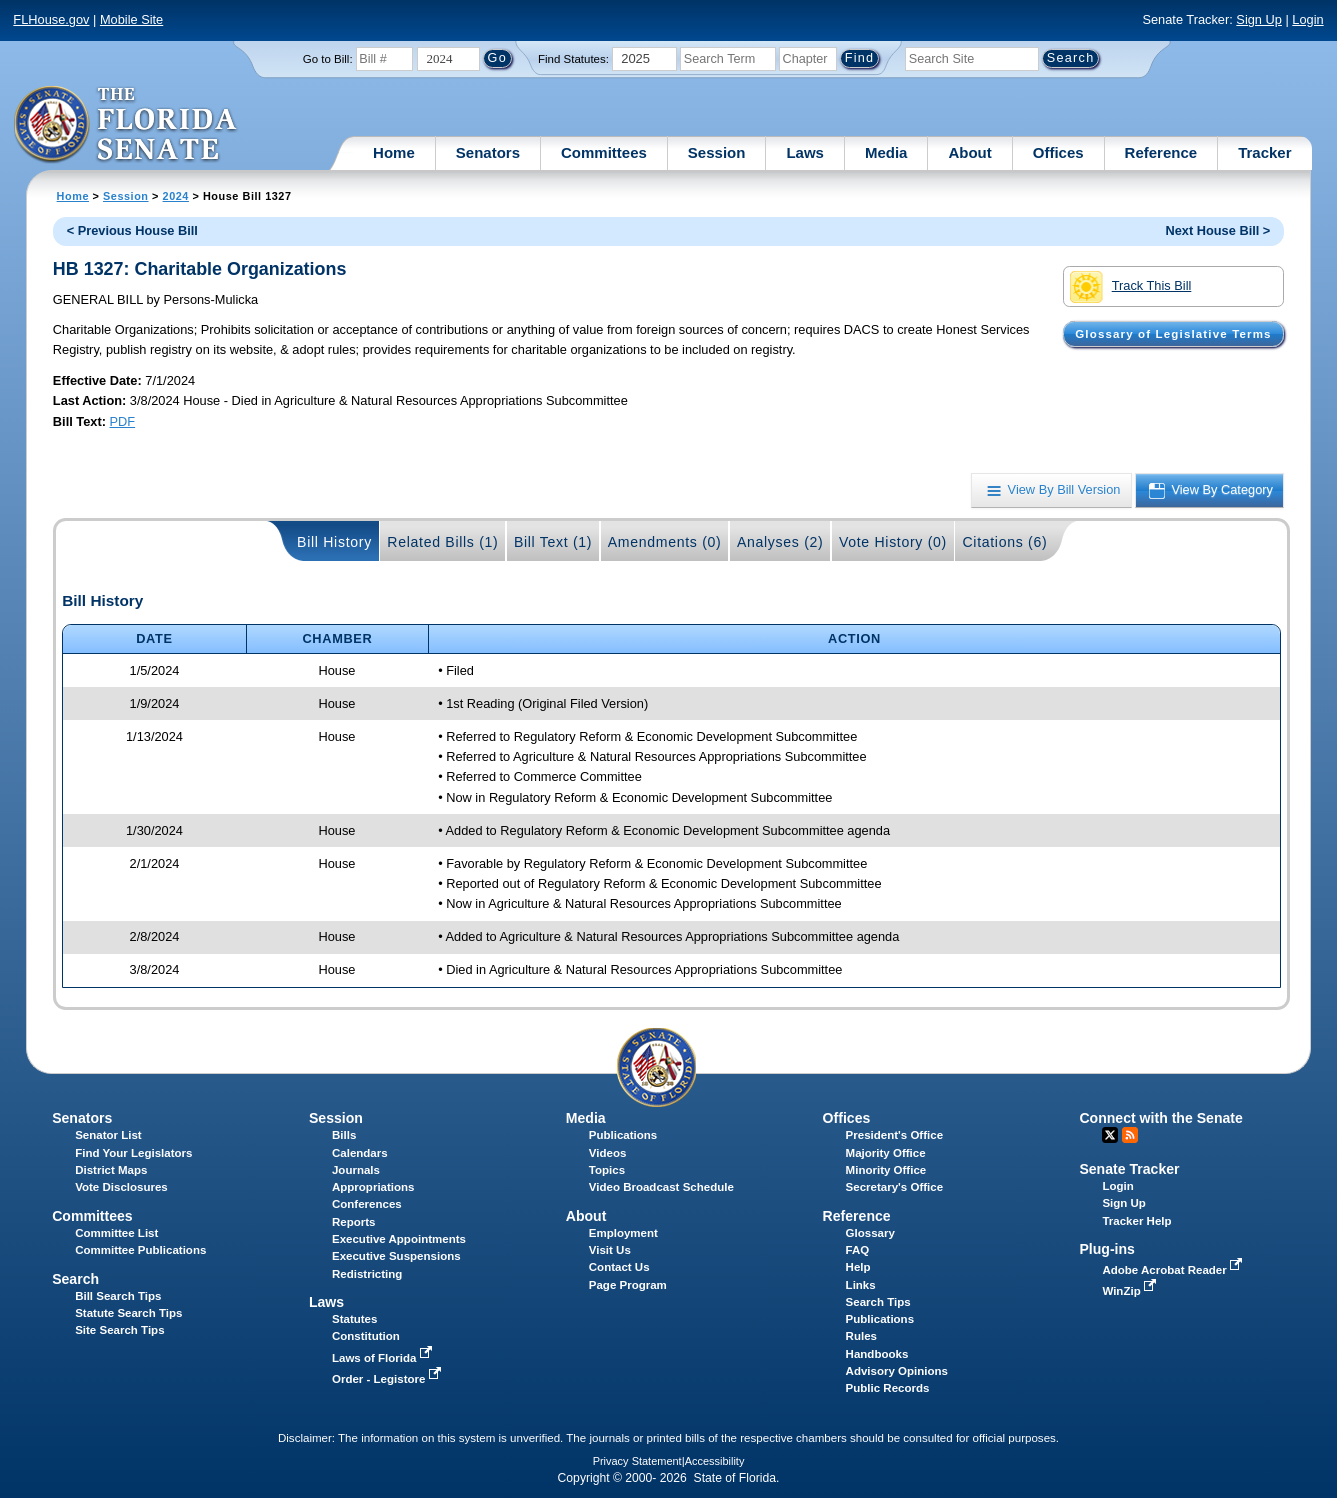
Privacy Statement (637, 1461)
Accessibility (715, 1461)
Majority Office (886, 1153)
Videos (608, 1153)
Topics (607, 1170)
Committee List (116, 1233)
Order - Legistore (388, 1379)
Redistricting (367, 1274)
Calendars (360, 1153)
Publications (623, 1135)
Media (886, 152)
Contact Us (619, 1267)
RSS (1130, 1135)
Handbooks (877, 1354)
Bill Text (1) (553, 542)
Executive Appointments (399, 1239)
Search (75, 1279)
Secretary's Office (894, 1187)
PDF (123, 421)
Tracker (1264, 152)
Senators (488, 152)
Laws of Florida (384, 1358)
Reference (1161, 152)
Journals (356, 1170)
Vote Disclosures (121, 1187)
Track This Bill (1130, 287)
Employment (623, 1233)
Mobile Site (131, 19)
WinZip (1130, 1291)
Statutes (354, 1319)
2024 (176, 196)
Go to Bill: (328, 59)
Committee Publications (140, 1250)
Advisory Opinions (897, 1371)
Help (858, 1267)
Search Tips (878, 1302)
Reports (354, 1222)
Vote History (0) (893, 542)
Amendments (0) (665, 542)
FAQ (858, 1250)
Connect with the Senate (1160, 1118)
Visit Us (610, 1250)
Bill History (334, 542)
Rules (861, 1336)
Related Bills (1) (442, 542)
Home (394, 152)
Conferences (367, 1204)
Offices (1058, 152)
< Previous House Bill (132, 230)
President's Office (894, 1135)
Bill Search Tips (118, 1296)
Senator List (108, 1135)
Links (861, 1285)
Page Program (628, 1285)
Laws (805, 152)
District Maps (111, 1170)
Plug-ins (1107, 1249)
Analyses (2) (780, 542)
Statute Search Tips (128, 1313)
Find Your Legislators (133, 1153)
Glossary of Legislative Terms (1173, 334)
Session (717, 152)
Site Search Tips (119, 1330)
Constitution (366, 1336)
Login (1307, 19)
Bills (344, 1135)
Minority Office (886, 1170)
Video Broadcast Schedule (661, 1187)
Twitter (1110, 1135)
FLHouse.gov (51, 19)
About (969, 152)
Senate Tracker (1129, 1169)
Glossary (870, 1233)
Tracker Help (1136, 1221)
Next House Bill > (1217, 230)
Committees (604, 152)
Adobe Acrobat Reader (1174, 1270)
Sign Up (1259, 19)
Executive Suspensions (396, 1256)
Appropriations (373, 1187)
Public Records (888, 1388)
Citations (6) (1004, 542)
